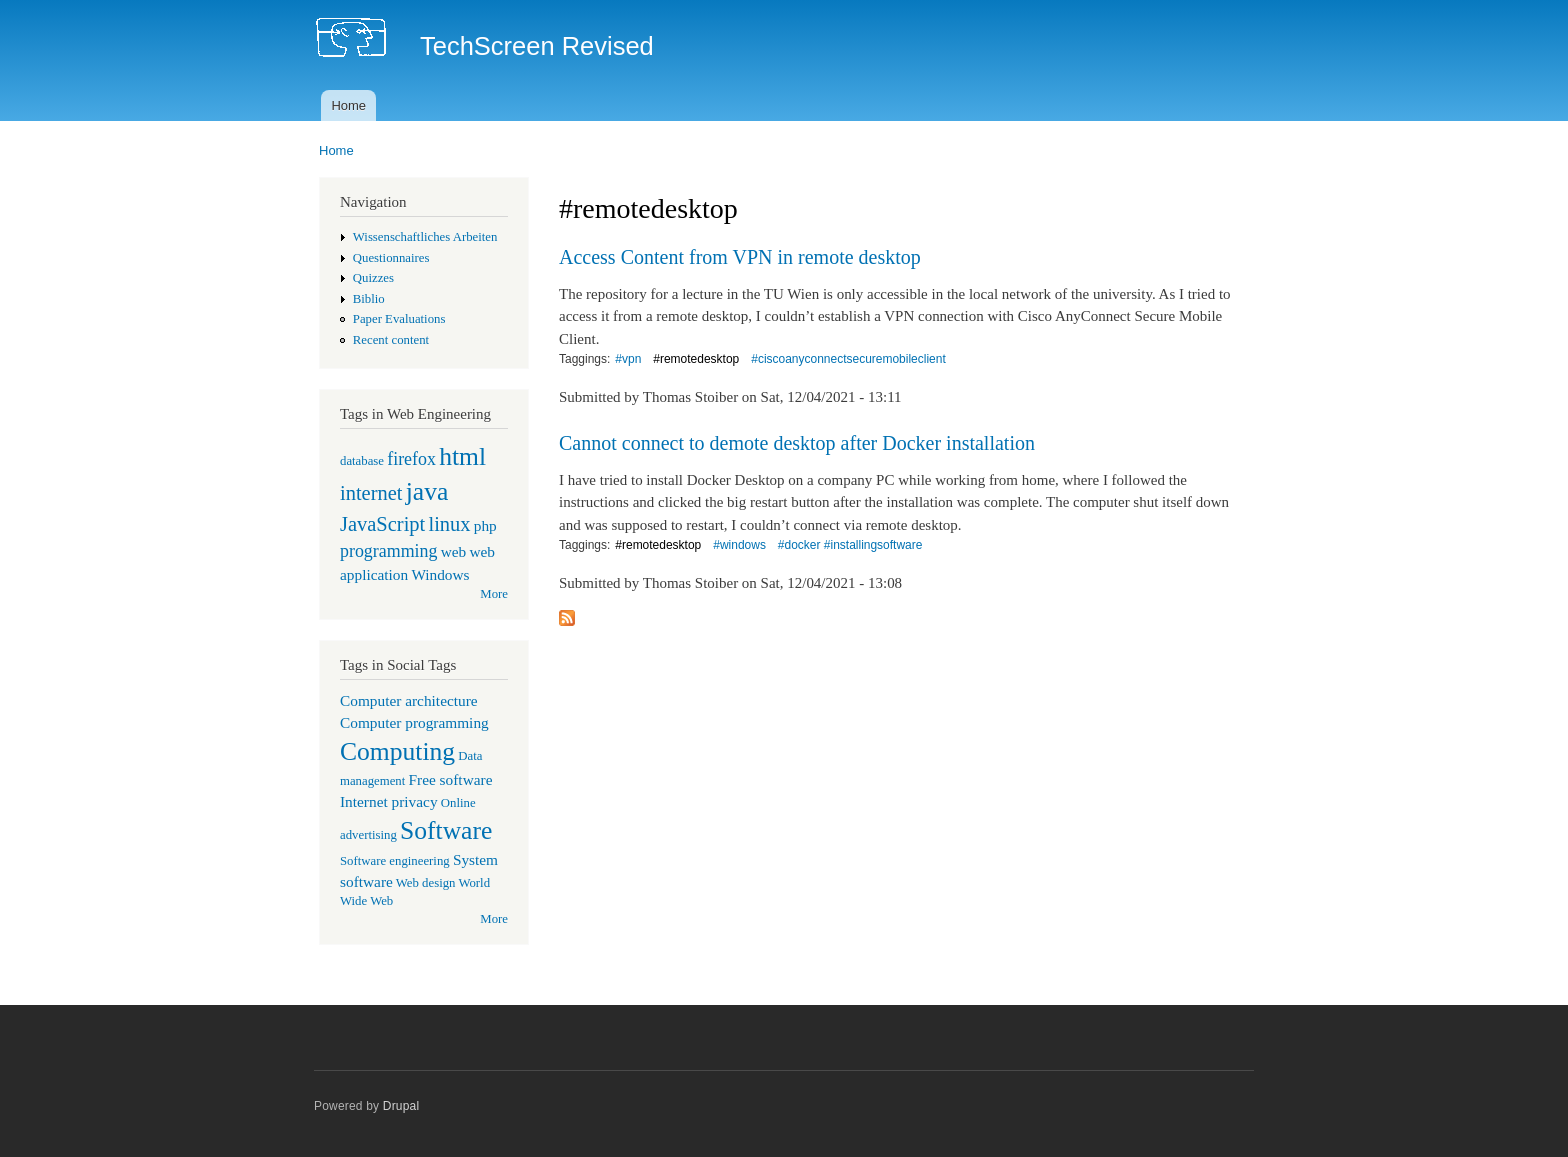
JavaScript (382, 524)
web (454, 551)
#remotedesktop (696, 359)
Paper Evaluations (399, 319)
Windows (440, 574)
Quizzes (373, 278)
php (485, 525)
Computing (397, 751)
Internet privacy (389, 801)
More (494, 594)
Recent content (391, 340)
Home (348, 105)
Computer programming (414, 722)
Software (446, 830)
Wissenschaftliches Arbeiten (425, 237)
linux (449, 524)
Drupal (401, 1106)
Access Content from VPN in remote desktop (740, 257)
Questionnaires (391, 258)
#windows (739, 545)
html (462, 456)
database (362, 461)
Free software (451, 779)
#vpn (628, 359)
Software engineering (395, 861)
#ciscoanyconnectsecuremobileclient (848, 359)
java (427, 491)
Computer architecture (409, 700)
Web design (426, 883)
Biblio (369, 299)
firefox (411, 459)
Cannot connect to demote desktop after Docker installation (797, 443)
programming (388, 551)
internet (371, 493)
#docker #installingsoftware (850, 545)
